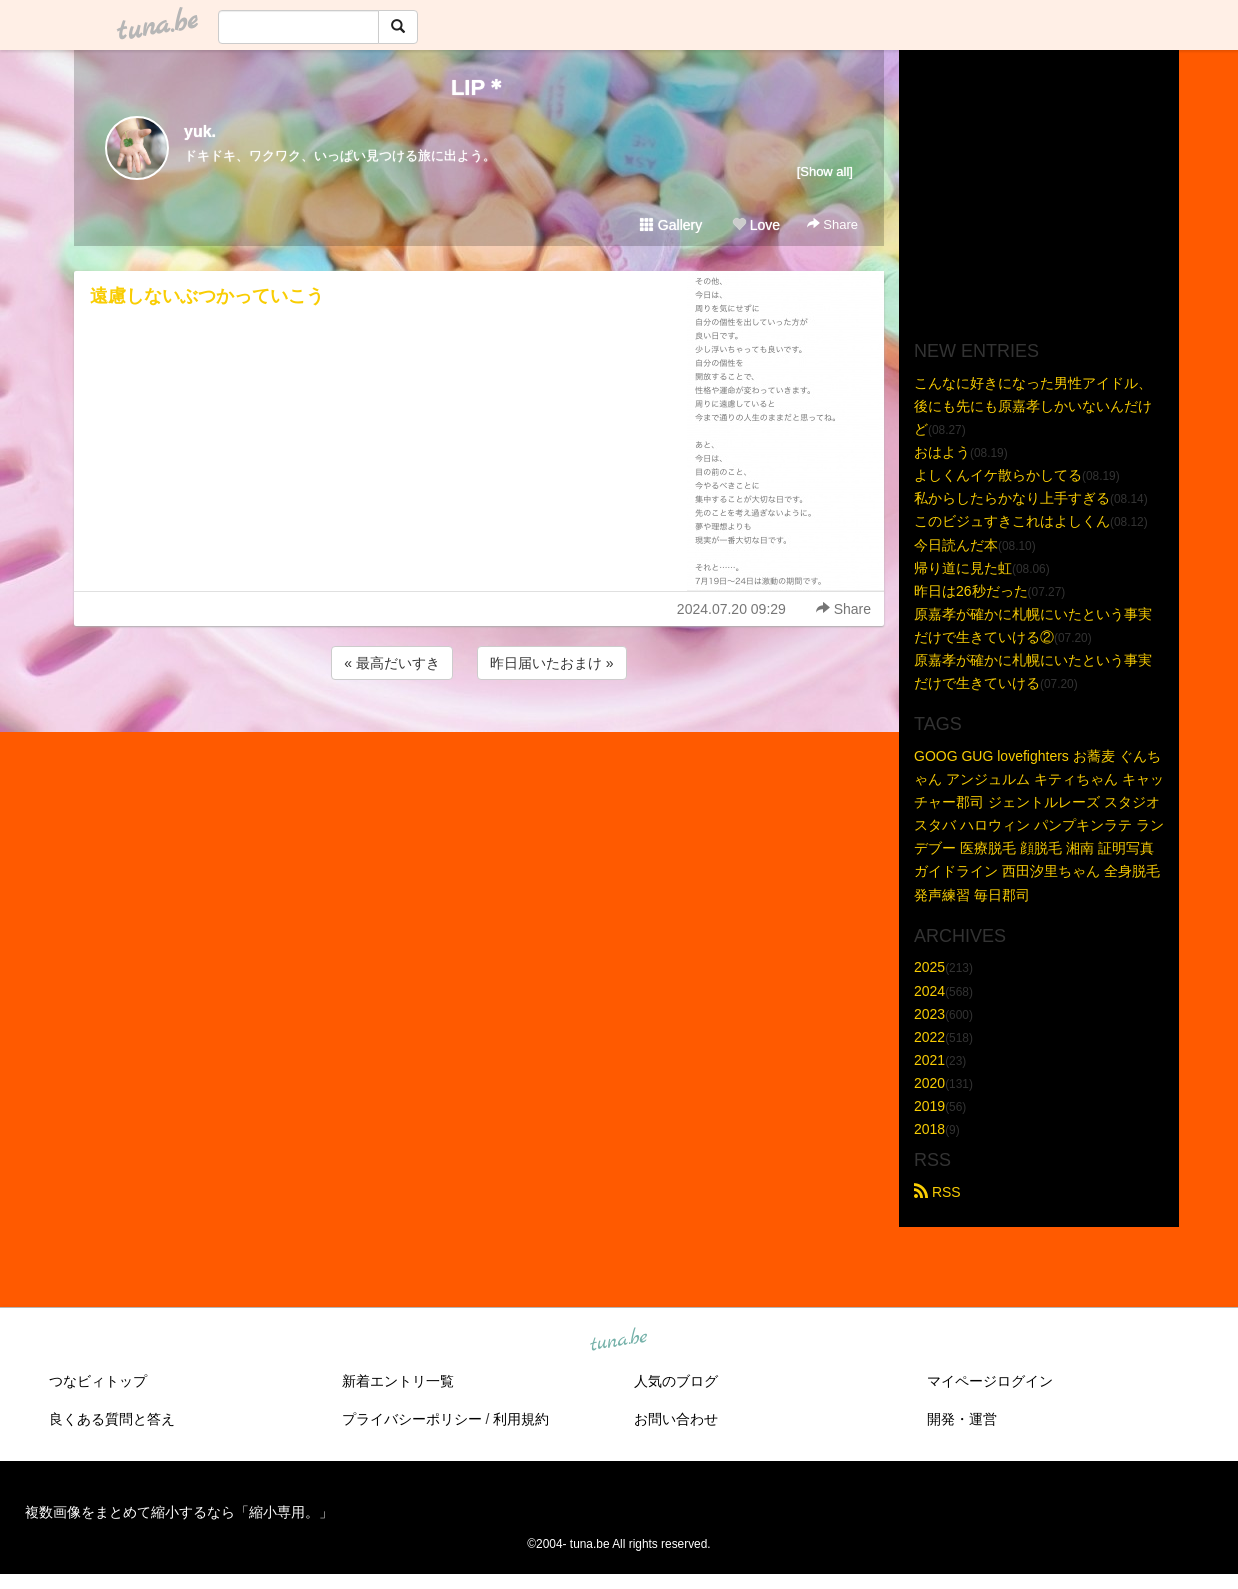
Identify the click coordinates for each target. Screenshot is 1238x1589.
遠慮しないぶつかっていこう (207, 296)
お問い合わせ (676, 1419)
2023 (929, 1014)
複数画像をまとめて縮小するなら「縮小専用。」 (179, 1512)
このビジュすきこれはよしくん (1012, 521)
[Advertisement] (479, 738)
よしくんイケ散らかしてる (998, 475)
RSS (937, 1192)
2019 (929, 1106)
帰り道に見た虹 (963, 568)
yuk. (200, 131)
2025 (929, 967)
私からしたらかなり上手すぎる (1012, 498)
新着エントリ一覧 (398, 1381)
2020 (929, 1083)
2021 (929, 1060)
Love (756, 225)
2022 (929, 1037)
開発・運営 (962, 1419)
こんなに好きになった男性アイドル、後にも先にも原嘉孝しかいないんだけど (1033, 406)
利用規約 (521, 1419)
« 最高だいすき (392, 663)
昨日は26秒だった (971, 591)
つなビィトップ (98, 1381)
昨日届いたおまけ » (552, 663)
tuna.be (618, 1341)
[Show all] (825, 171)
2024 (929, 991)
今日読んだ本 (956, 545)
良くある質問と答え (112, 1419)
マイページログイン (990, 1381)
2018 (929, 1129)
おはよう (942, 452)
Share (832, 224)
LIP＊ (479, 87)
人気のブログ (676, 1381)
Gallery (671, 225)
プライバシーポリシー (412, 1419)
